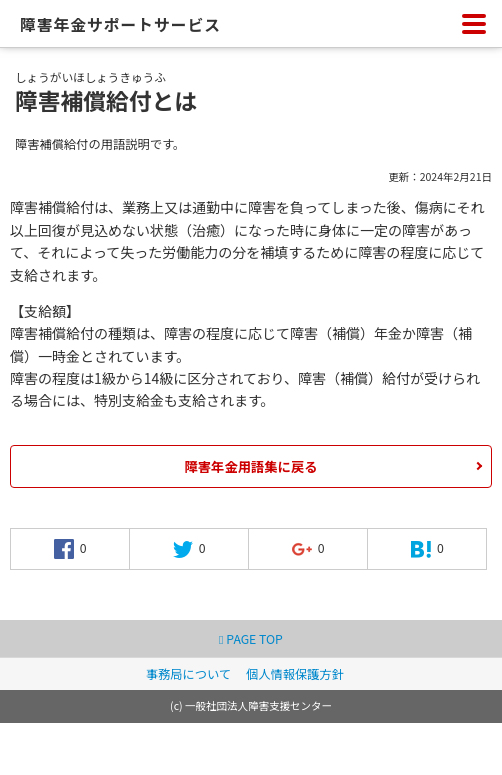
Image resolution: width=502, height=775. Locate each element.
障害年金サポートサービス (120, 24)
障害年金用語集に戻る (251, 466)
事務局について (188, 674)
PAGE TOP (251, 639)
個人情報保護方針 (295, 674)
